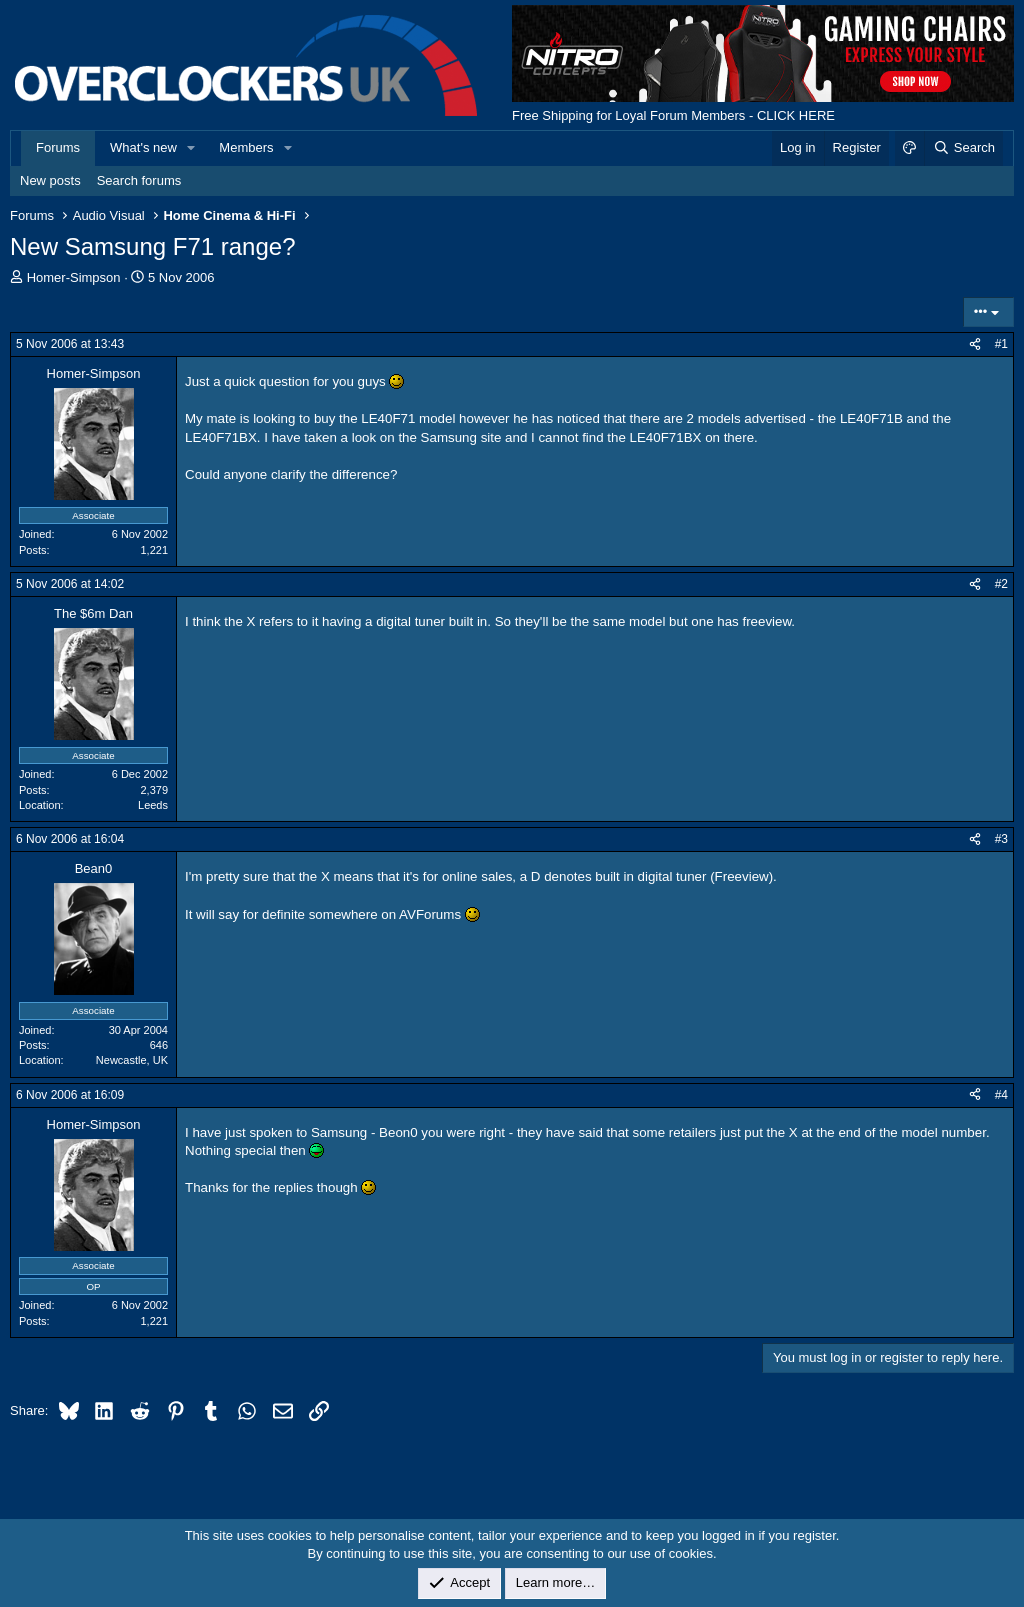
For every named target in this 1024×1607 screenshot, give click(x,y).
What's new (143, 147)
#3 (1001, 839)
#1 (1001, 344)
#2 (1001, 584)
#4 (1001, 1095)
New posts (50, 180)
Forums (58, 147)
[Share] (975, 344)
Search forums (139, 180)
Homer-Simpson (74, 277)
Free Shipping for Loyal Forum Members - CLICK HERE (673, 115)
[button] (192, 148)
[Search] (963, 148)
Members (246, 147)
